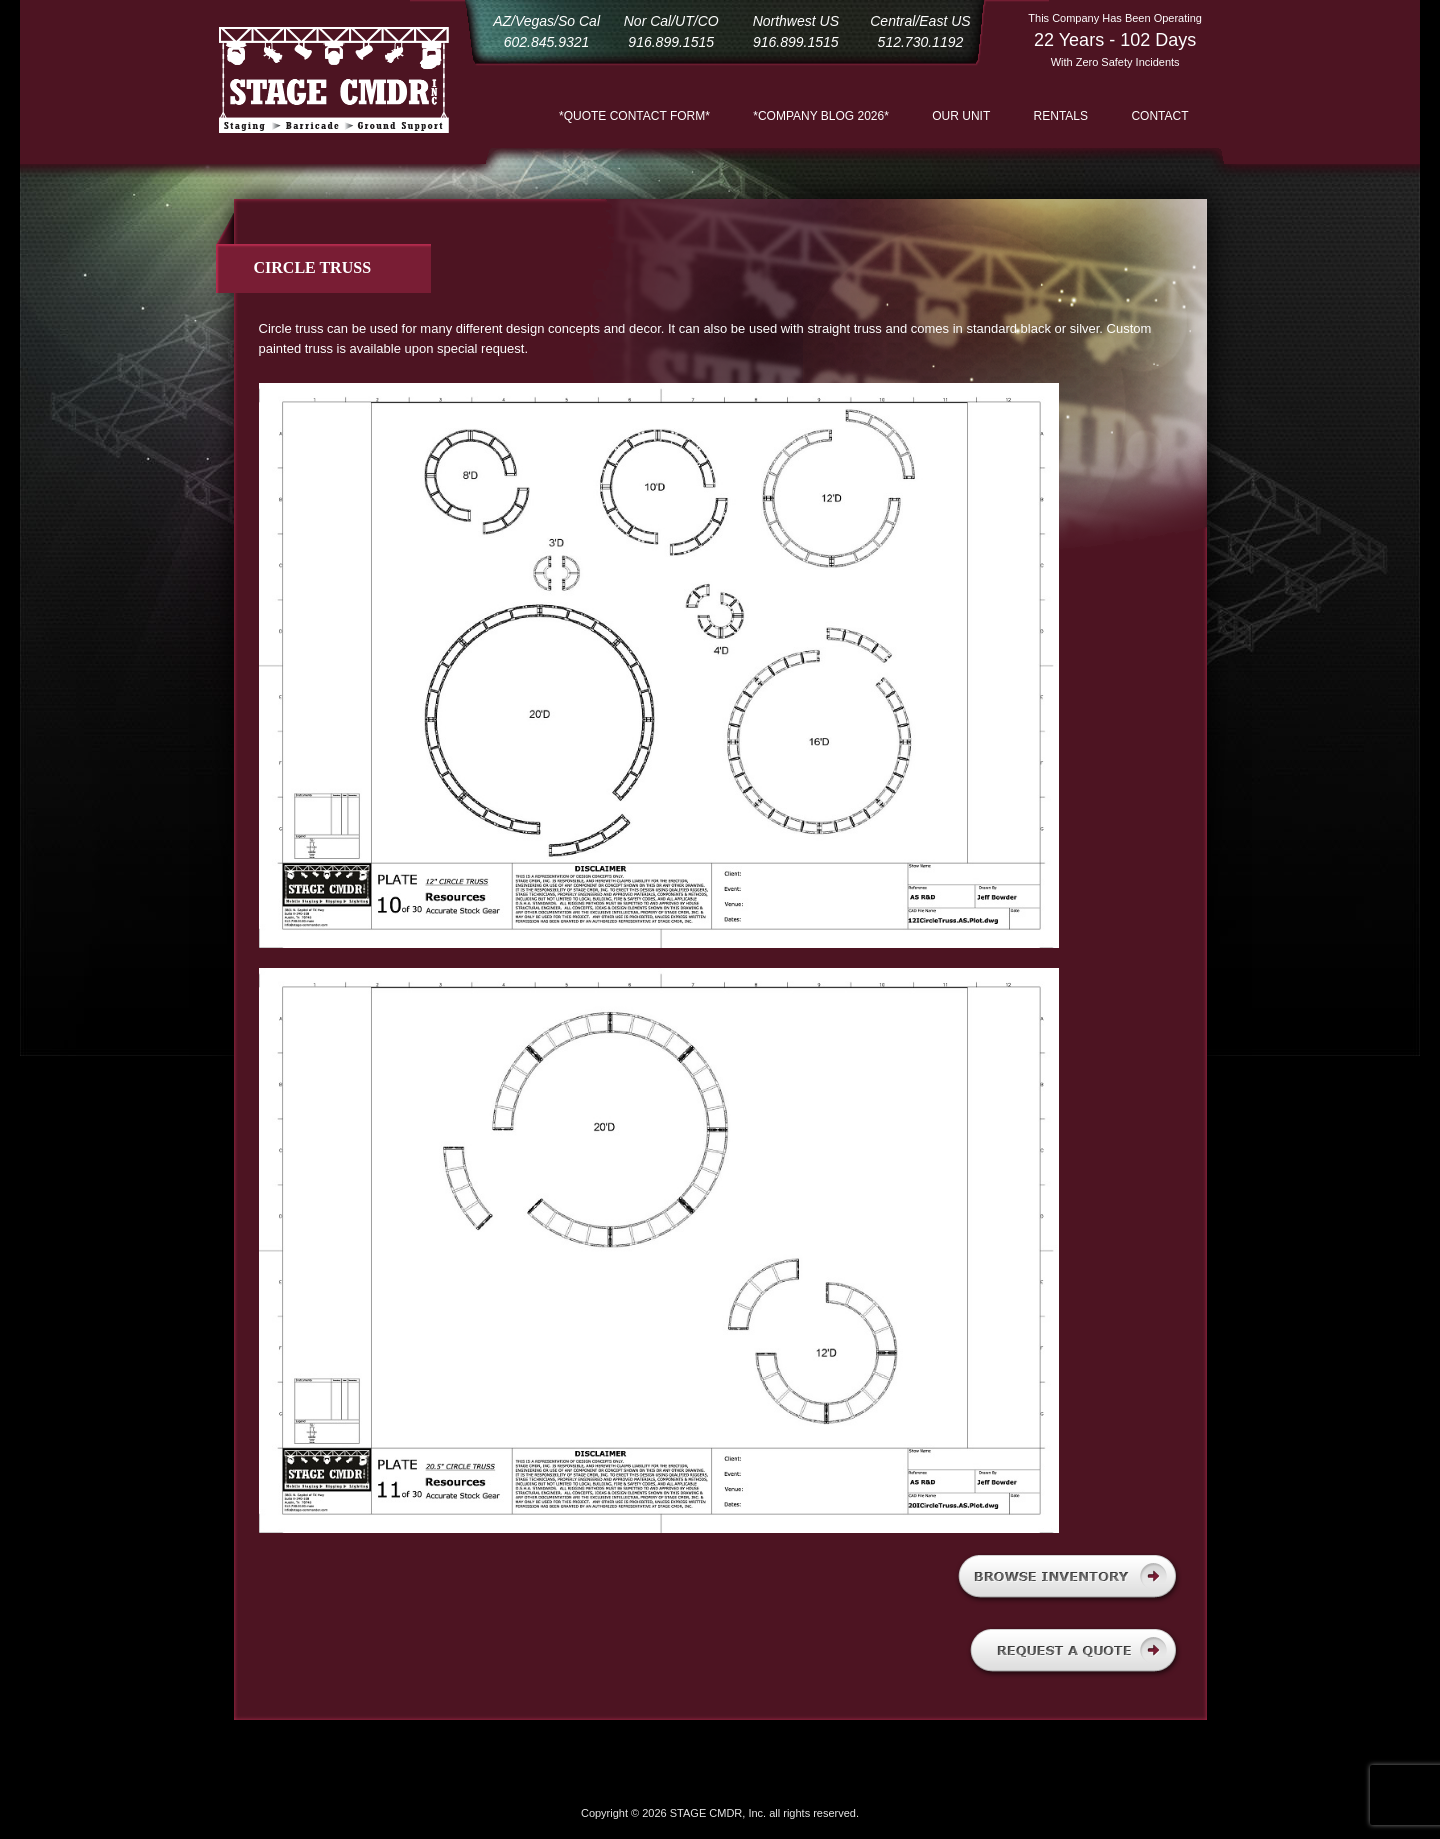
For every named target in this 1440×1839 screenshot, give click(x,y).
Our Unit (961, 116)
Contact (1159, 116)
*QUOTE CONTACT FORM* (634, 116)
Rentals (1061, 116)
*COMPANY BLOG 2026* (821, 116)
